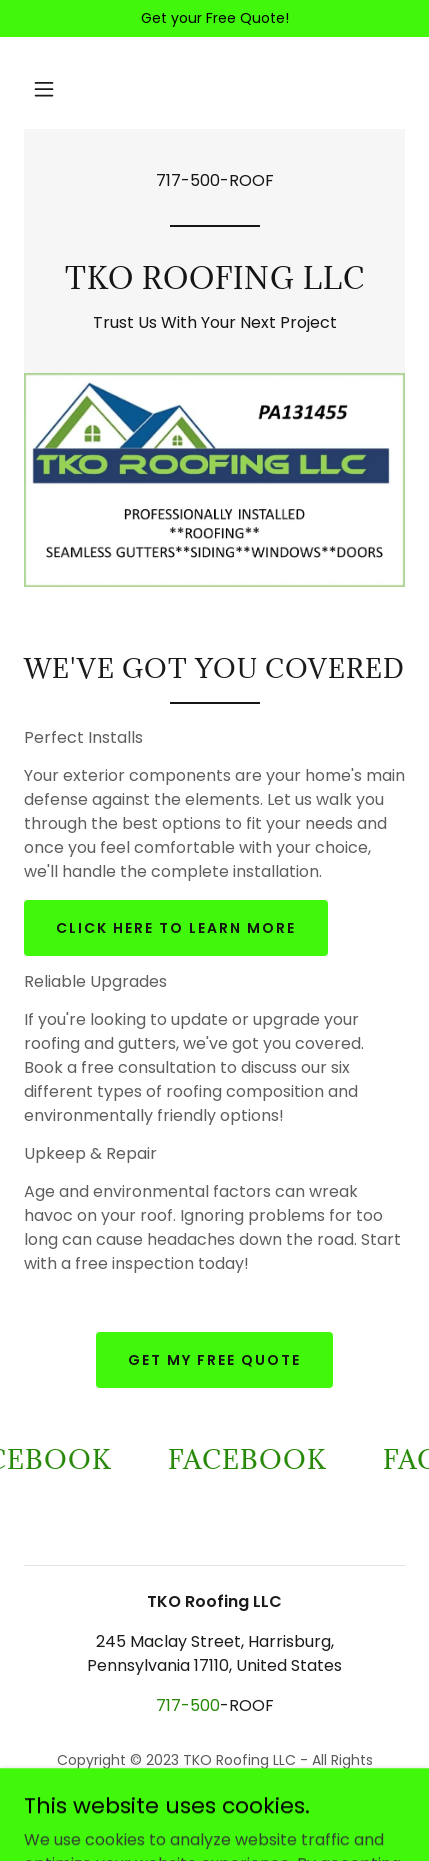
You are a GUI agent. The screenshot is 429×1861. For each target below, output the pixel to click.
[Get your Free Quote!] (214, 18)
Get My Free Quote (214, 1360)
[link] (214, 283)
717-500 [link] (188, 180)
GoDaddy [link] (201, 1810)
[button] (44, 89)
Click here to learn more (176, 928)
